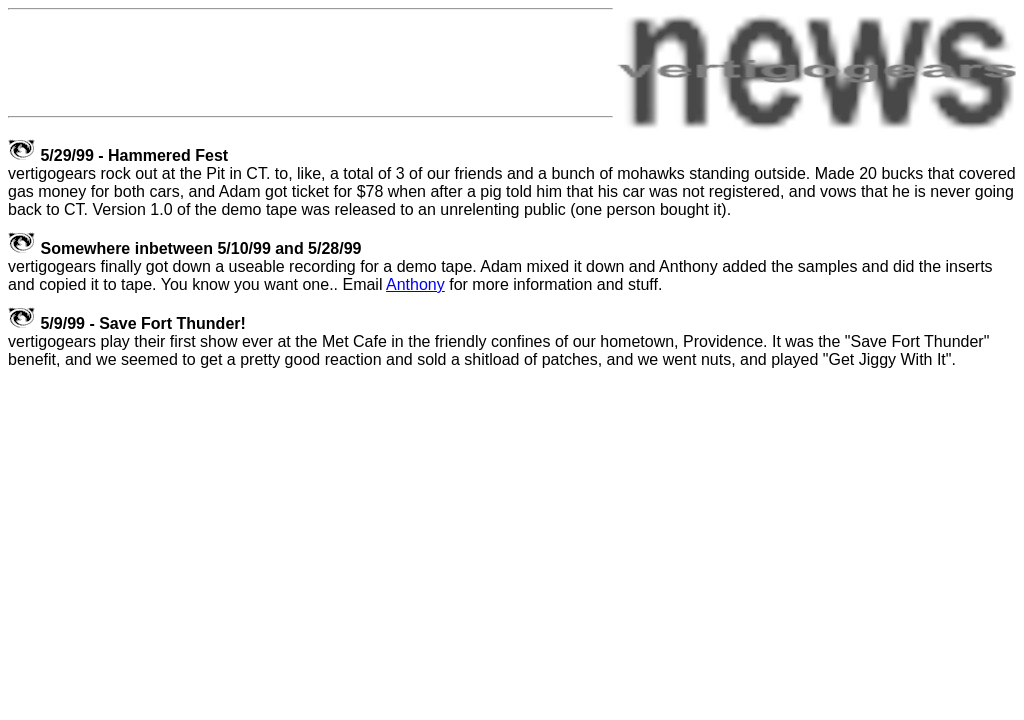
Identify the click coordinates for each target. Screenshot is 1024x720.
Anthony (415, 284)
